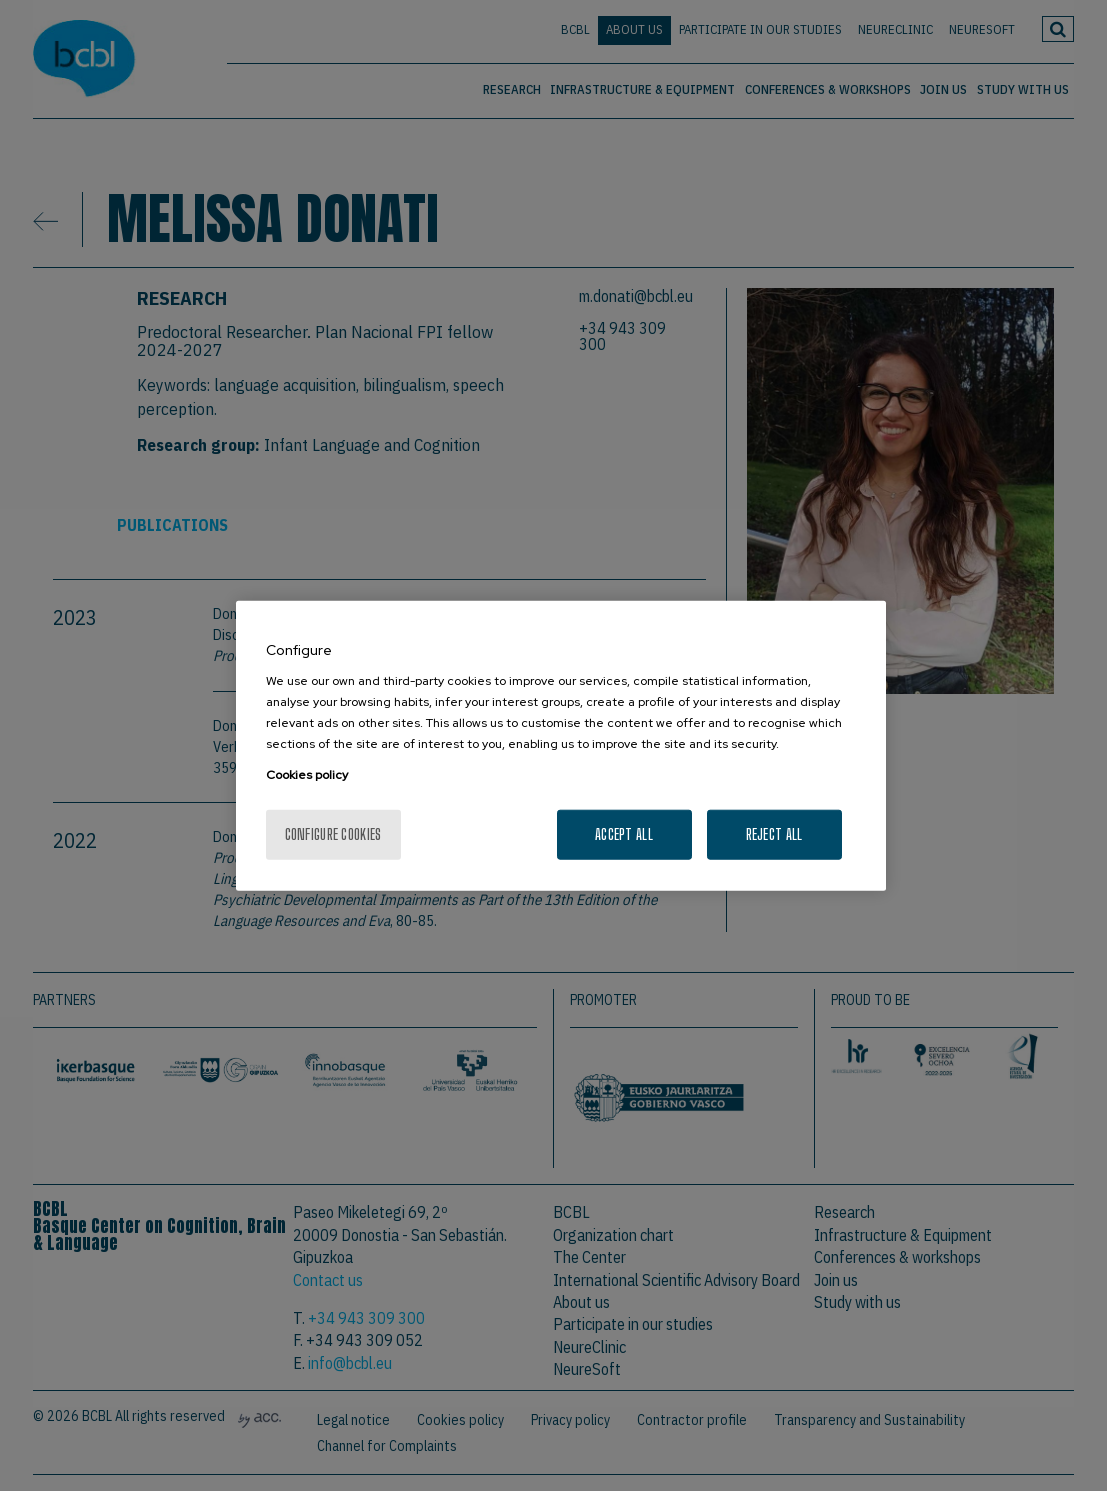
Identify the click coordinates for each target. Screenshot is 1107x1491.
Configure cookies (333, 834)
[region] (561, 745)
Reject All (774, 834)
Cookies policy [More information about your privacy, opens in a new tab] (307, 775)
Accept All (624, 834)
